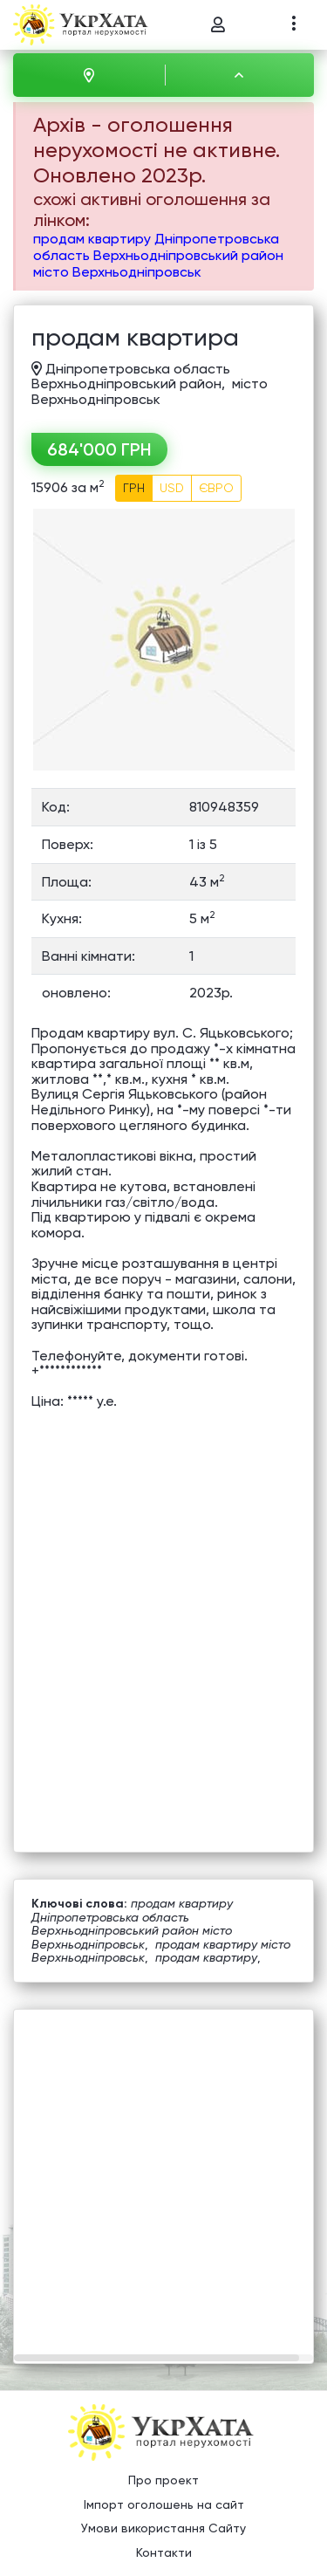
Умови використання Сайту (163, 2528)
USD (172, 488)
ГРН (134, 488)
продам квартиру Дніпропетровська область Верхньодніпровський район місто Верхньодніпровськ (158, 255)
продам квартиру (206, 1957)
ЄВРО (216, 488)
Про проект (163, 2480)
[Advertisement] (163, 2173)
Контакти (164, 2552)
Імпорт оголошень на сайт (164, 2504)
